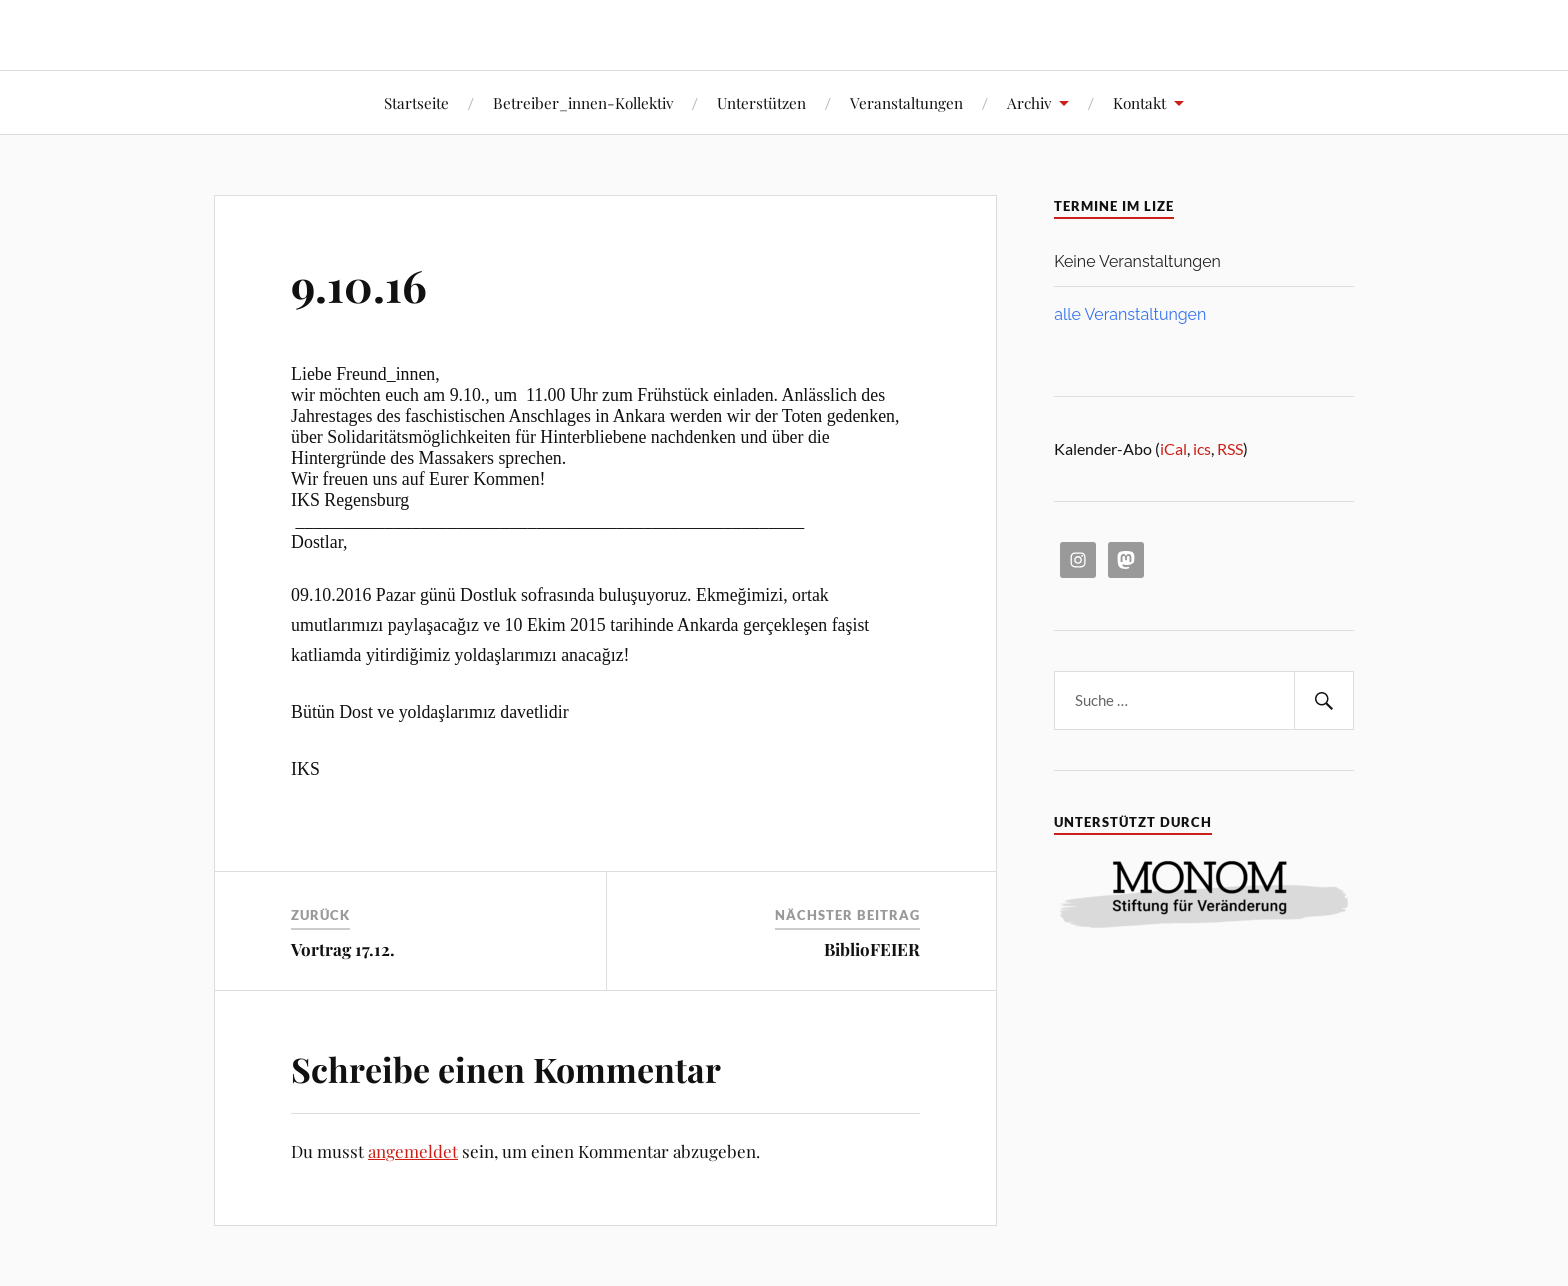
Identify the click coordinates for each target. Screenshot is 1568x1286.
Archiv (1029, 102)
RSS (1230, 448)
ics (1202, 448)
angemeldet (413, 1151)
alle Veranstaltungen (1130, 314)
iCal (1173, 448)
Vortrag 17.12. (343, 949)
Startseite (416, 102)
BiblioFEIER (872, 949)
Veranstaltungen (906, 102)
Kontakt (1139, 102)
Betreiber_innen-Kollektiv (583, 102)
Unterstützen (761, 102)
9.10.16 (359, 284)
